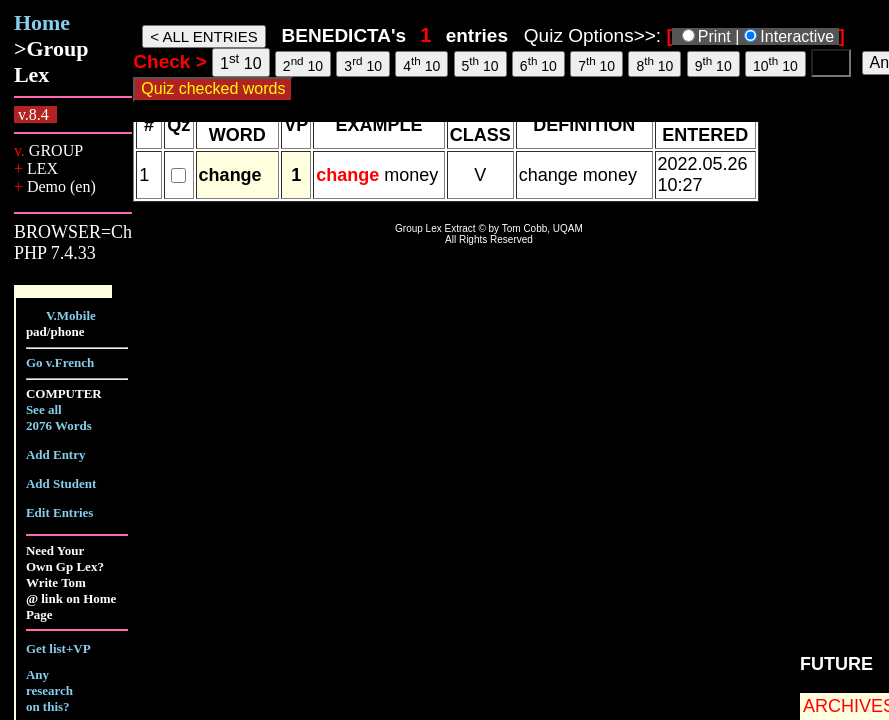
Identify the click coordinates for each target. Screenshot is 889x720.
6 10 (538, 64)
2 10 (303, 64)
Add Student (61, 483)
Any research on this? (49, 690)
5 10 (480, 64)
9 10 (713, 64)
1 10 (241, 61)
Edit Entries (60, 512)
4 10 (421, 64)
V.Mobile (71, 315)
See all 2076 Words (59, 417)
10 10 (775, 64)
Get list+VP (58, 648)
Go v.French (60, 362)
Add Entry (56, 454)
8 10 (654, 64)
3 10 (363, 64)
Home (42, 22)
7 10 (596, 64)
